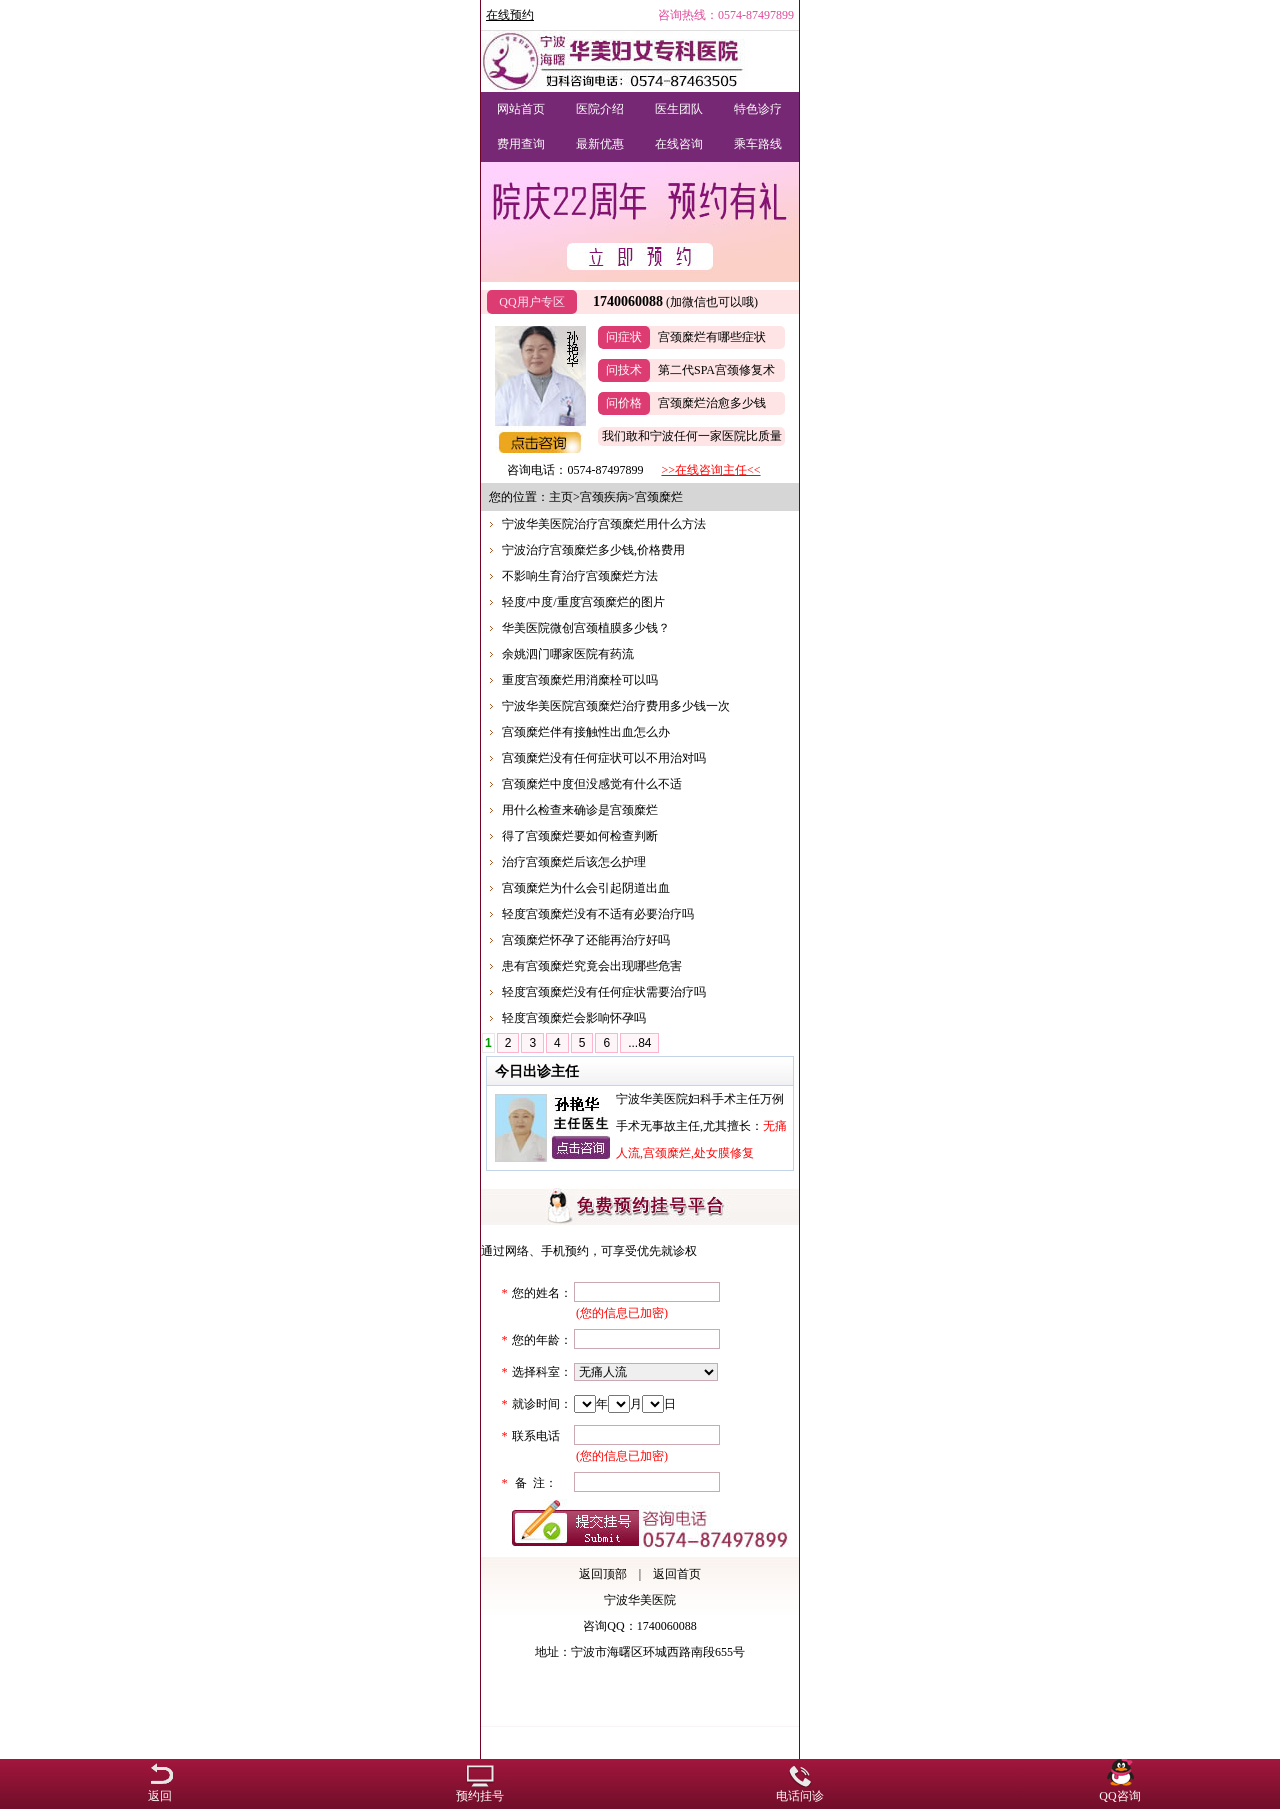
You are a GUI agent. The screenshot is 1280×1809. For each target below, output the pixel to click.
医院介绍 (600, 109)
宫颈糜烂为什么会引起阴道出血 (586, 888)
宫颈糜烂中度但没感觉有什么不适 (592, 784)
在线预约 (510, 15)
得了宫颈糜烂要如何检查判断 (580, 836)
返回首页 (677, 1574)
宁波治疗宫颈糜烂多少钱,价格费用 (593, 550)
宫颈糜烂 (659, 497)
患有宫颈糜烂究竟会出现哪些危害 (592, 966)
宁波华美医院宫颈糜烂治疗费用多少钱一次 (616, 706)
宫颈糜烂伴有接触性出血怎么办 (586, 732)
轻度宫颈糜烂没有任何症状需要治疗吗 (604, 992)
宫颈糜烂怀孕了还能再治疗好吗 (586, 940)
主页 (561, 497)
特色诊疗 (758, 109)
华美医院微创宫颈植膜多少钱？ (586, 628)
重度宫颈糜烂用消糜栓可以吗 (580, 680)
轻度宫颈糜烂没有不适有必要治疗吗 (598, 914)
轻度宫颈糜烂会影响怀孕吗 (574, 1018)
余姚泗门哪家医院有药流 (568, 654)
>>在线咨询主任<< (710, 470)
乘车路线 (758, 144)
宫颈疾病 (604, 497)
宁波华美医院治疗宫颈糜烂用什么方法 (604, 524)
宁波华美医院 (640, 1600)
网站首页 (521, 109)
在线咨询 (679, 144)
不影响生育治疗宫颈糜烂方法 (580, 576)
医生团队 (679, 109)
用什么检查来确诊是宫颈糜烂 (580, 810)
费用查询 (521, 144)
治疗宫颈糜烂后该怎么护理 (574, 862)
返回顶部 (603, 1574)
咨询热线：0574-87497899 (726, 15)
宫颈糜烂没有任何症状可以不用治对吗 (604, 758)
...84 (639, 1043)
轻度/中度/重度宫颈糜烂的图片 (583, 602)
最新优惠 (600, 144)
